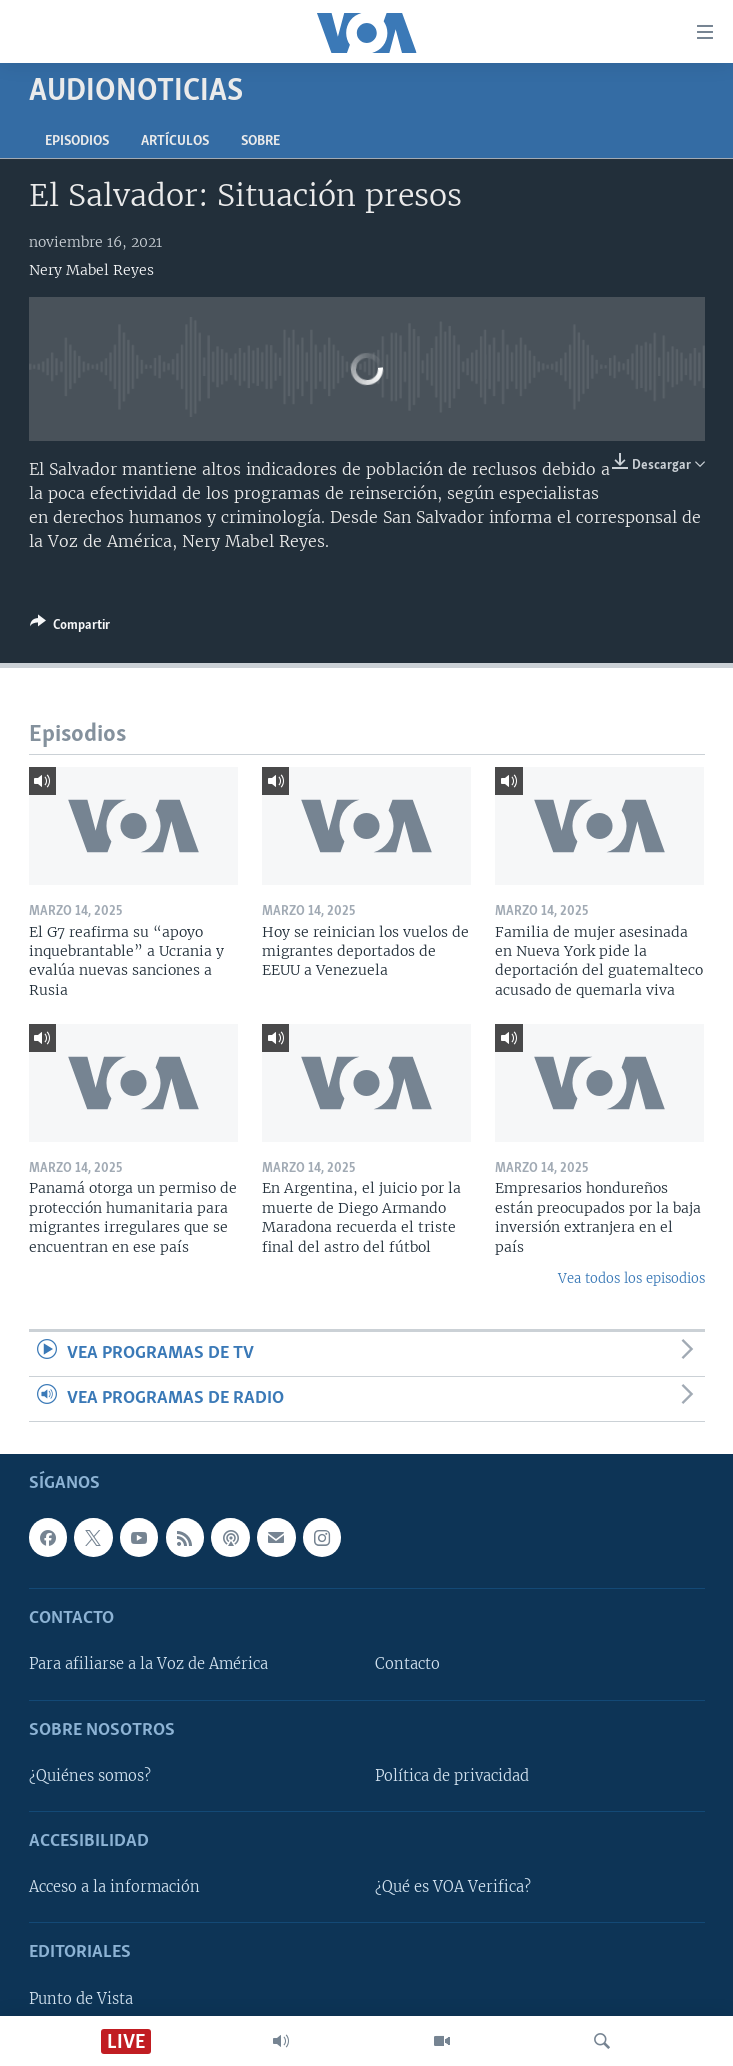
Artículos (175, 141)
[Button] (70, 628)
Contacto (407, 1665)
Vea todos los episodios (631, 1278)
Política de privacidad (452, 1776)
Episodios (77, 141)
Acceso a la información (114, 1888)
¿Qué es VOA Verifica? (453, 1888)
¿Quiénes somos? (90, 1776)
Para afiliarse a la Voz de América (148, 1665)
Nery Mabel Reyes (91, 270)
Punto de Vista (81, 1999)
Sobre (260, 141)
